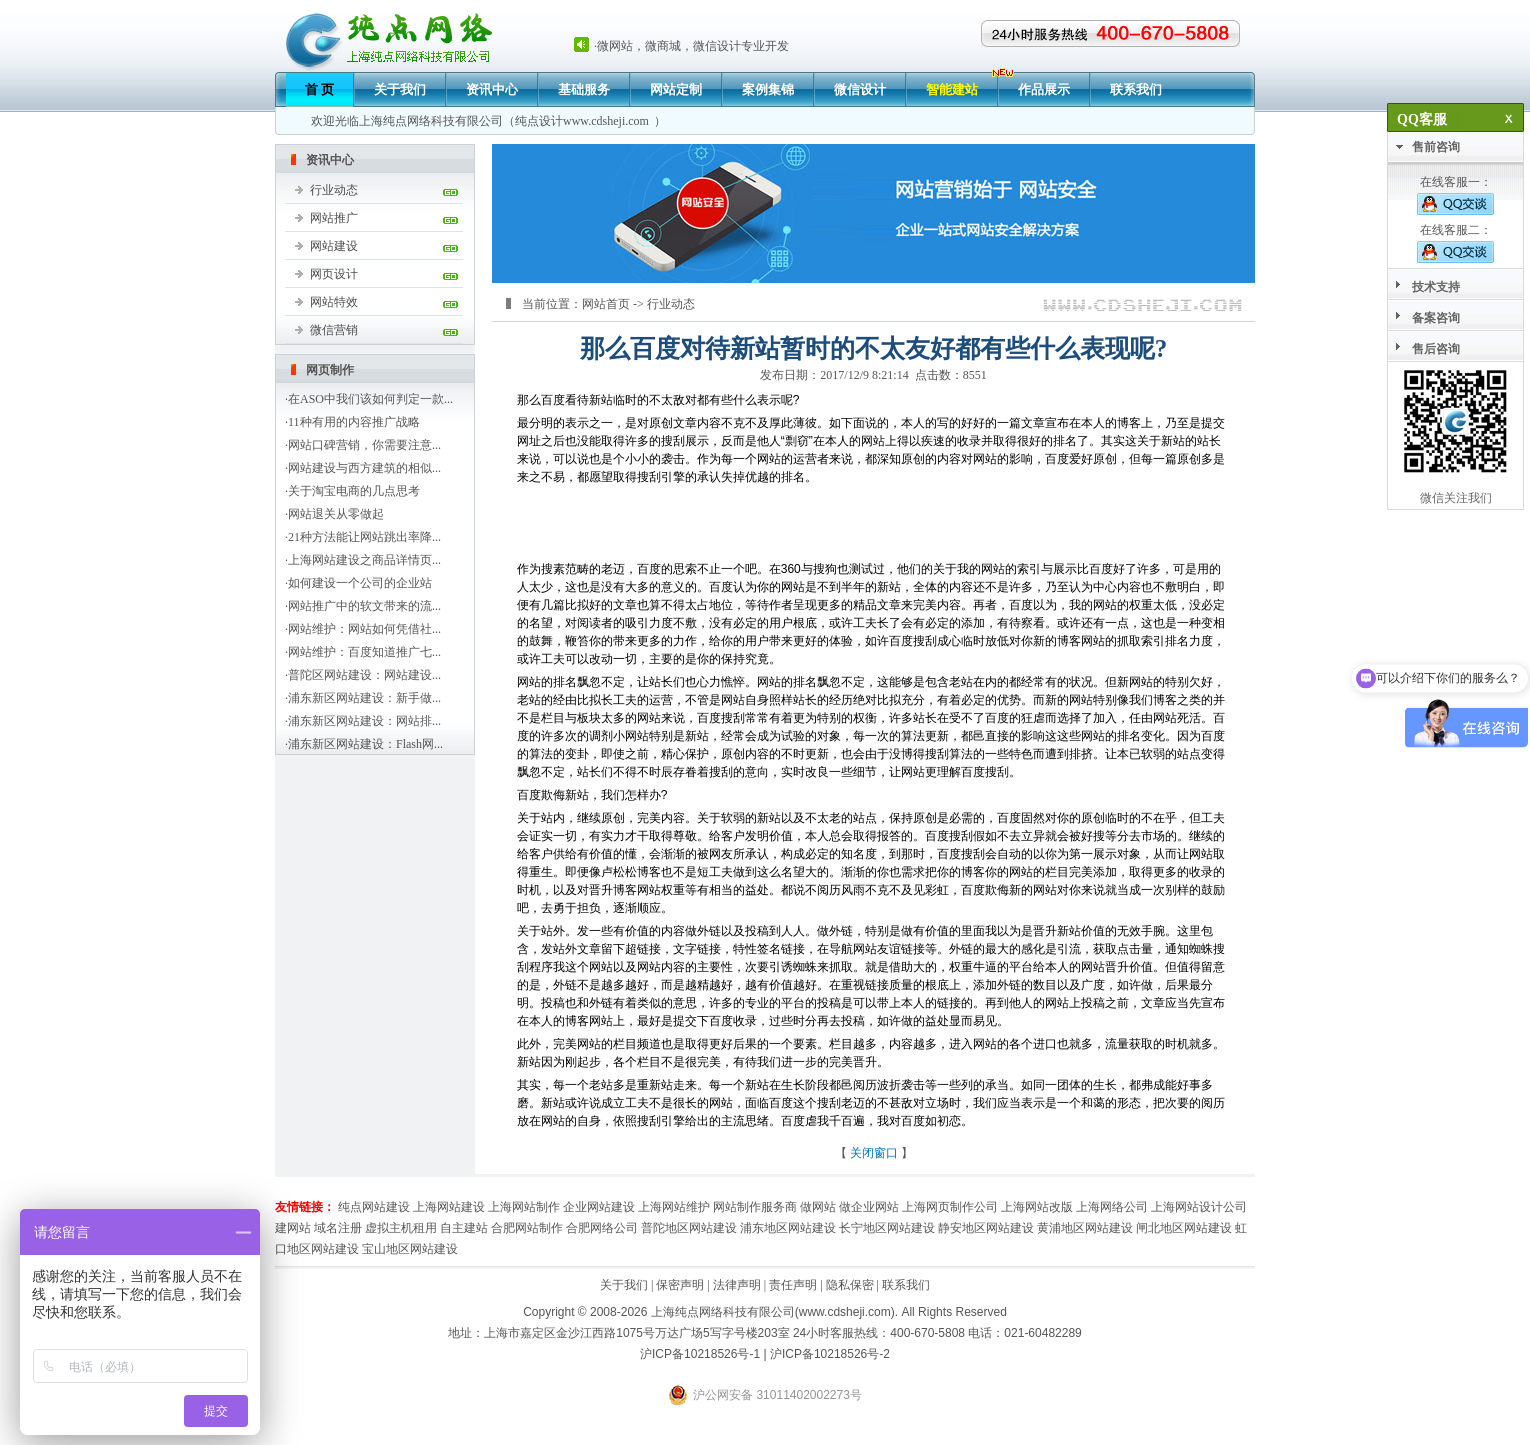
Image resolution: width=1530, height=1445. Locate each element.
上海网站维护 (674, 1207)
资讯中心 (492, 89)
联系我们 (1136, 89)
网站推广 (334, 218)
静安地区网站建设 (986, 1228)
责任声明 (793, 1285)
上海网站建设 (449, 1207)
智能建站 (952, 89)
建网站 (293, 1228)
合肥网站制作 (527, 1228)
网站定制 (676, 89)
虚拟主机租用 (401, 1228)
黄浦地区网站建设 (1085, 1228)
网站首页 (606, 304)
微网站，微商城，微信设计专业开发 (693, 46)
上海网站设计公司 (1199, 1207)
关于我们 (400, 89)
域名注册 (338, 1228)
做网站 (818, 1207)
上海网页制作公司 (950, 1207)
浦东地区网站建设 (788, 1228)
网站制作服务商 (755, 1207)
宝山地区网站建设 (410, 1249)
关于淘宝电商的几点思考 (354, 491)
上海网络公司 (1112, 1207)
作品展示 (1044, 89)
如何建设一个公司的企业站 (360, 583)
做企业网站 (869, 1207)
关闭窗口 (874, 1153)
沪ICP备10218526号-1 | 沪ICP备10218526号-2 (765, 1354)
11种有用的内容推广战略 (354, 422)
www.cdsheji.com (606, 121)
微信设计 (860, 89)
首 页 (319, 89)
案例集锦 (768, 89)
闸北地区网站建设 (1184, 1228)
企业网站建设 (599, 1207)
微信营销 (334, 330)
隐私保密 (850, 1285)
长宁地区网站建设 (887, 1228)
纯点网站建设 (374, 1207)
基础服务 (584, 89)
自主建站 (464, 1228)
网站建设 (334, 246)
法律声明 (737, 1285)
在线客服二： (1455, 243)
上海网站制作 (524, 1207)
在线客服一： (1455, 195)
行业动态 (334, 190)
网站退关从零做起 (336, 514)
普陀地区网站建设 (689, 1228)
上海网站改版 (1037, 1207)
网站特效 (334, 302)
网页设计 (334, 274)
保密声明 (680, 1285)
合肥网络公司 (602, 1228)
